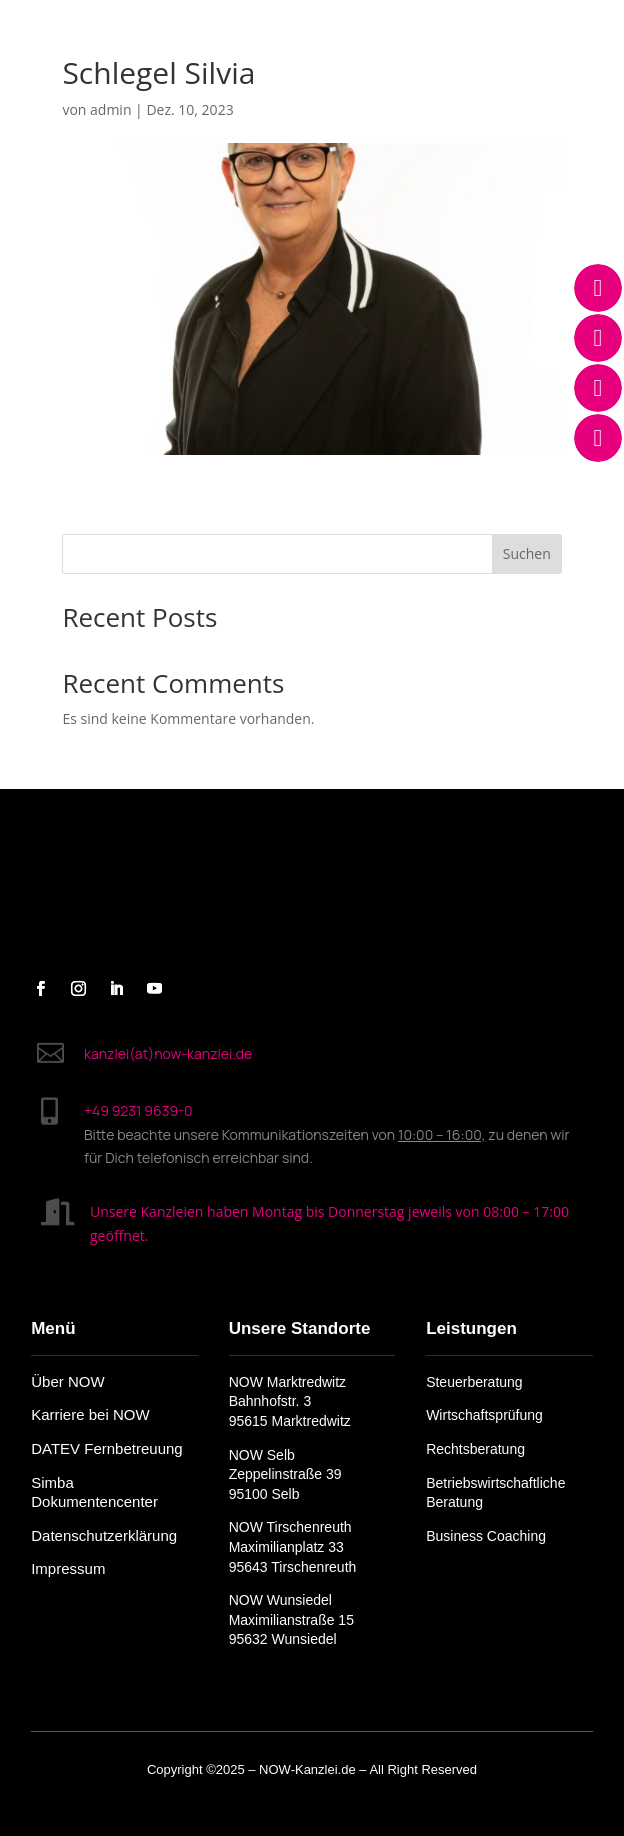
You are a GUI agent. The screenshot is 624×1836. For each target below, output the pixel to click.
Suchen (527, 553)
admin (110, 109)
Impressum (68, 1568)
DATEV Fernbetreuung (106, 1448)
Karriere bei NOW (90, 1414)
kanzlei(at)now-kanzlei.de (168, 1053)
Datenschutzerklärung (104, 1535)
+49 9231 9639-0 (138, 1110)
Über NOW (67, 1381)
